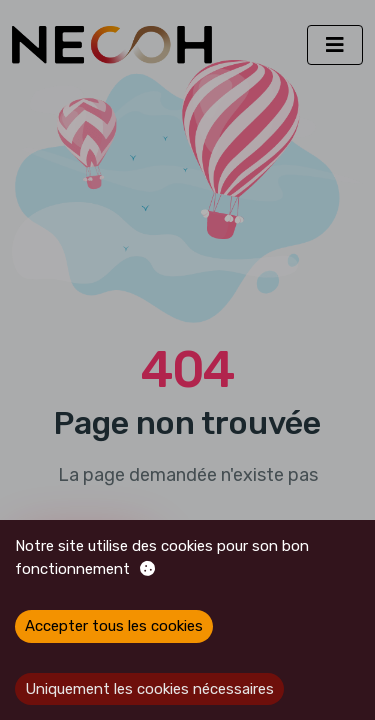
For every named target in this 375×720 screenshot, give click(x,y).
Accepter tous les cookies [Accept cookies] (114, 626)
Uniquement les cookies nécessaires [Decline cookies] (149, 689)
